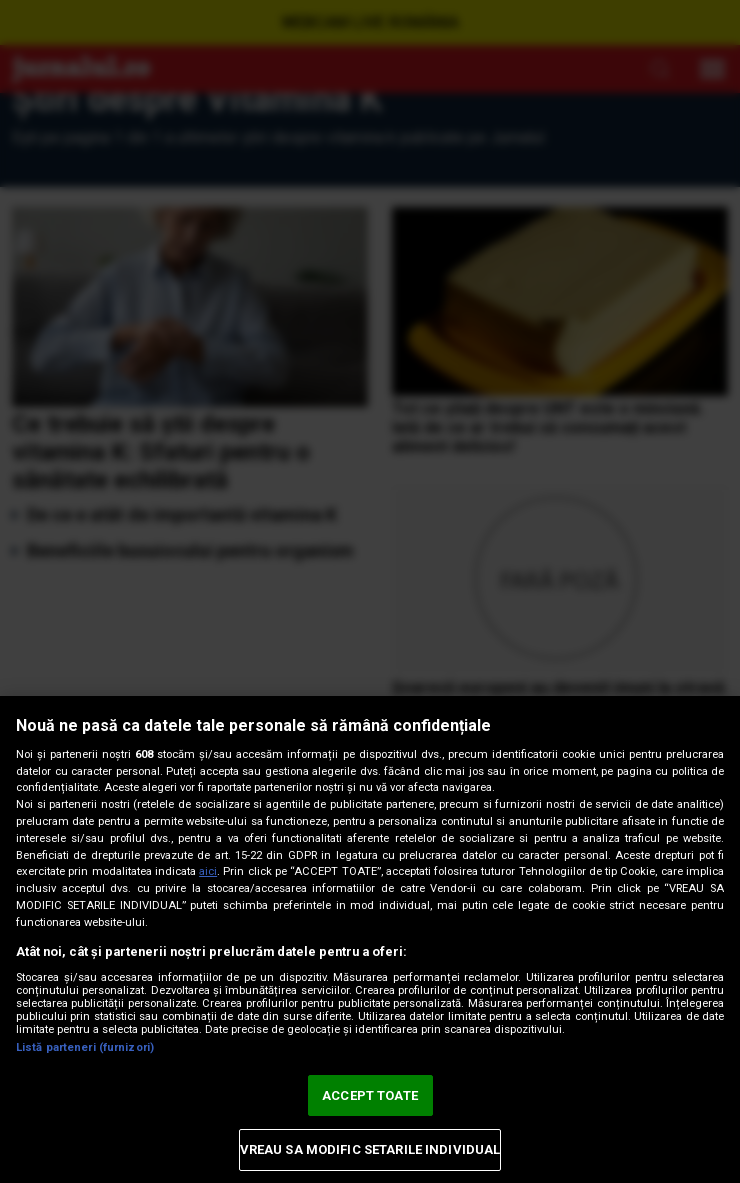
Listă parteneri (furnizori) (85, 1047)
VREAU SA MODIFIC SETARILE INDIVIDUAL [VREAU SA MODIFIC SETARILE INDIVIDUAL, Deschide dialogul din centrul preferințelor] (370, 1149)
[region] (370, 939)
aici (208, 871)
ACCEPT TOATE (370, 1095)
